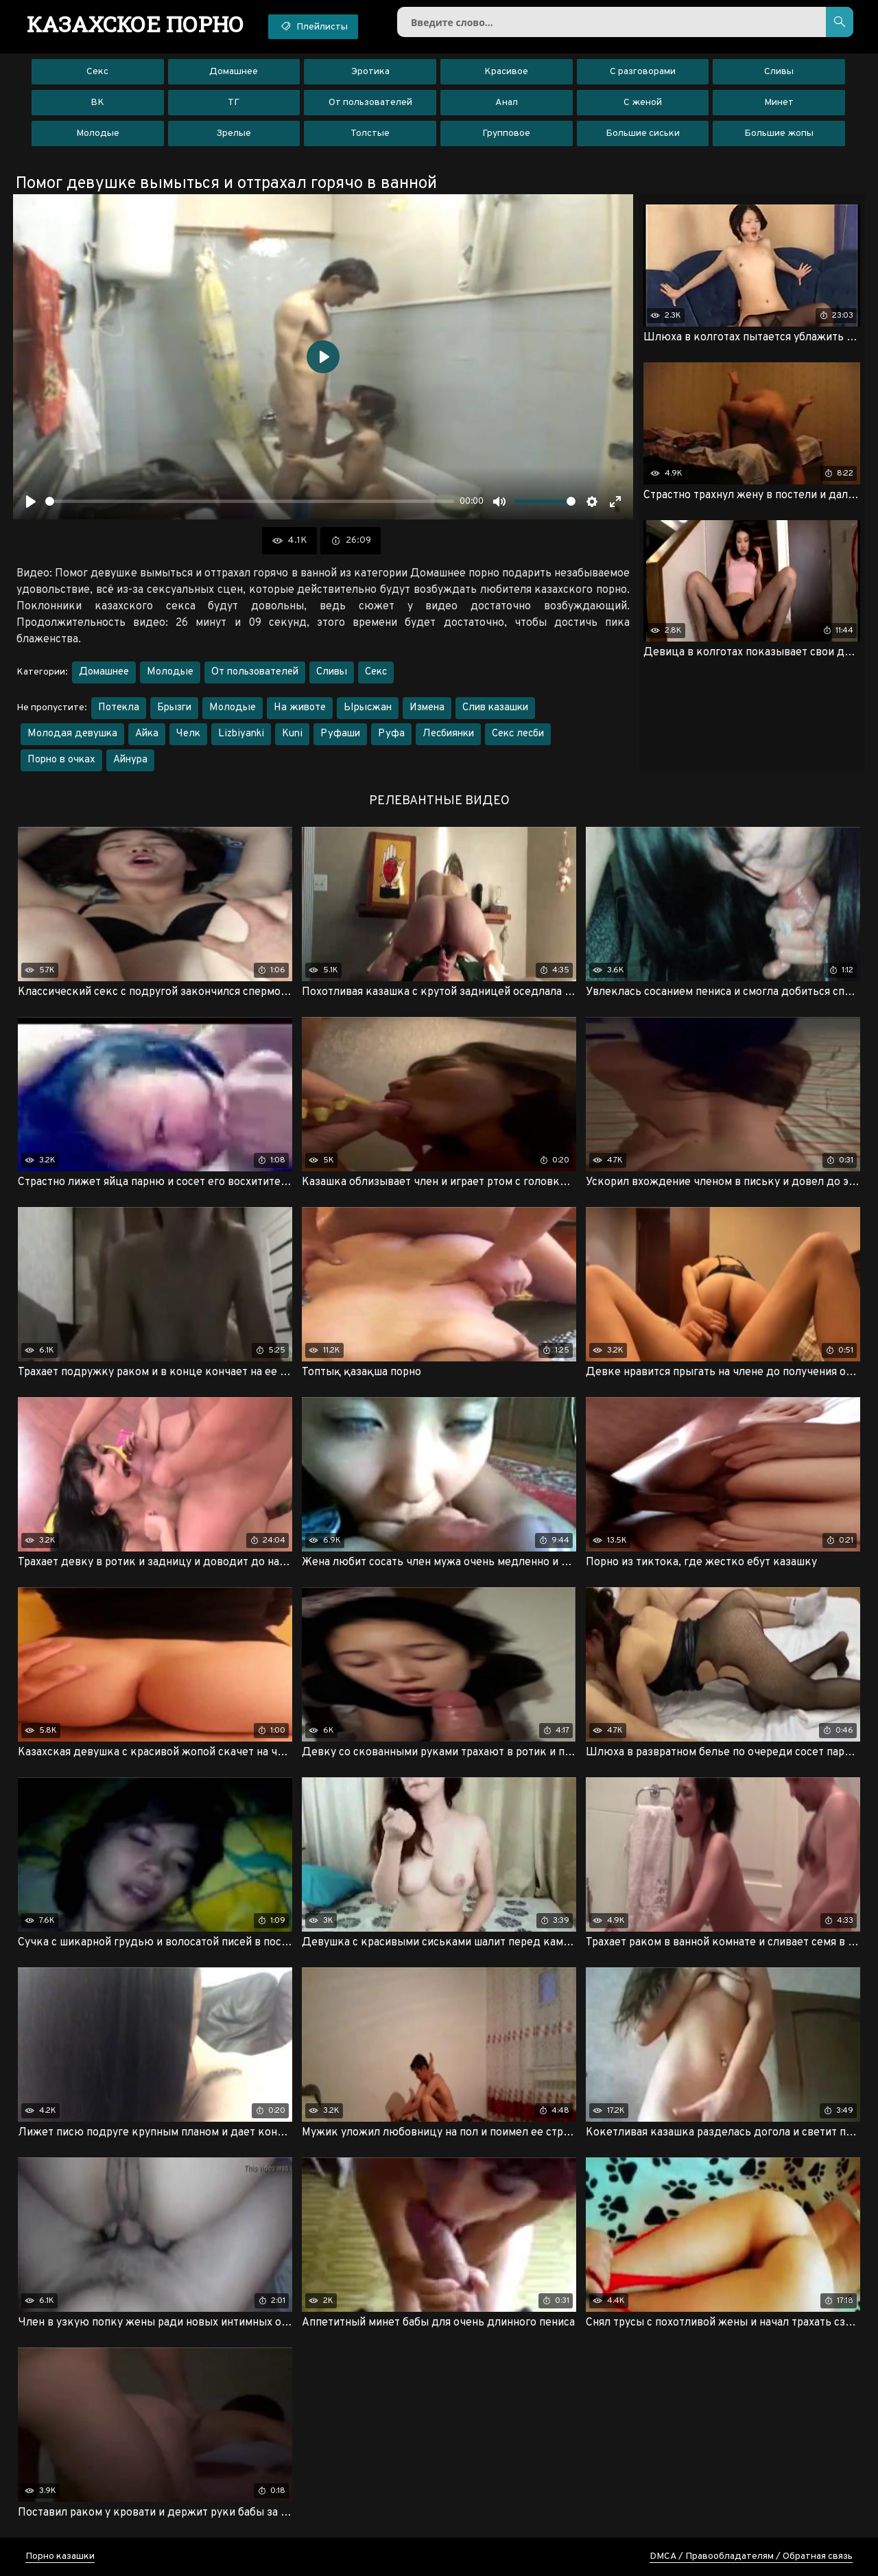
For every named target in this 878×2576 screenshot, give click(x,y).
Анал (506, 102)
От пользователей (370, 102)
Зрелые (233, 133)
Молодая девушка (72, 733)
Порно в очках (61, 759)
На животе (300, 707)
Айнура (130, 759)
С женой (643, 102)
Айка (146, 733)
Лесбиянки (448, 733)
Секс (97, 72)
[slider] (249, 501)
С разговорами (643, 72)
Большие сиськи (643, 133)
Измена (427, 707)
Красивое (506, 72)
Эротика (370, 72)
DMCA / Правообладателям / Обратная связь (751, 2556)
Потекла (118, 707)
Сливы (779, 72)
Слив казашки (495, 707)
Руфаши (340, 733)
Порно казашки (60, 2556)
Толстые (370, 133)
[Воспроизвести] (31, 502)
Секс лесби (518, 733)
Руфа (391, 733)
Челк (188, 733)
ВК (97, 102)
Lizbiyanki (241, 733)
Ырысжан (368, 707)
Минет (779, 102)
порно (135, 24)
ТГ (233, 102)
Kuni (292, 733)
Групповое (506, 133)
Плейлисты (313, 26)
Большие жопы (779, 133)
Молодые (97, 133)
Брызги (174, 707)
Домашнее (233, 72)
